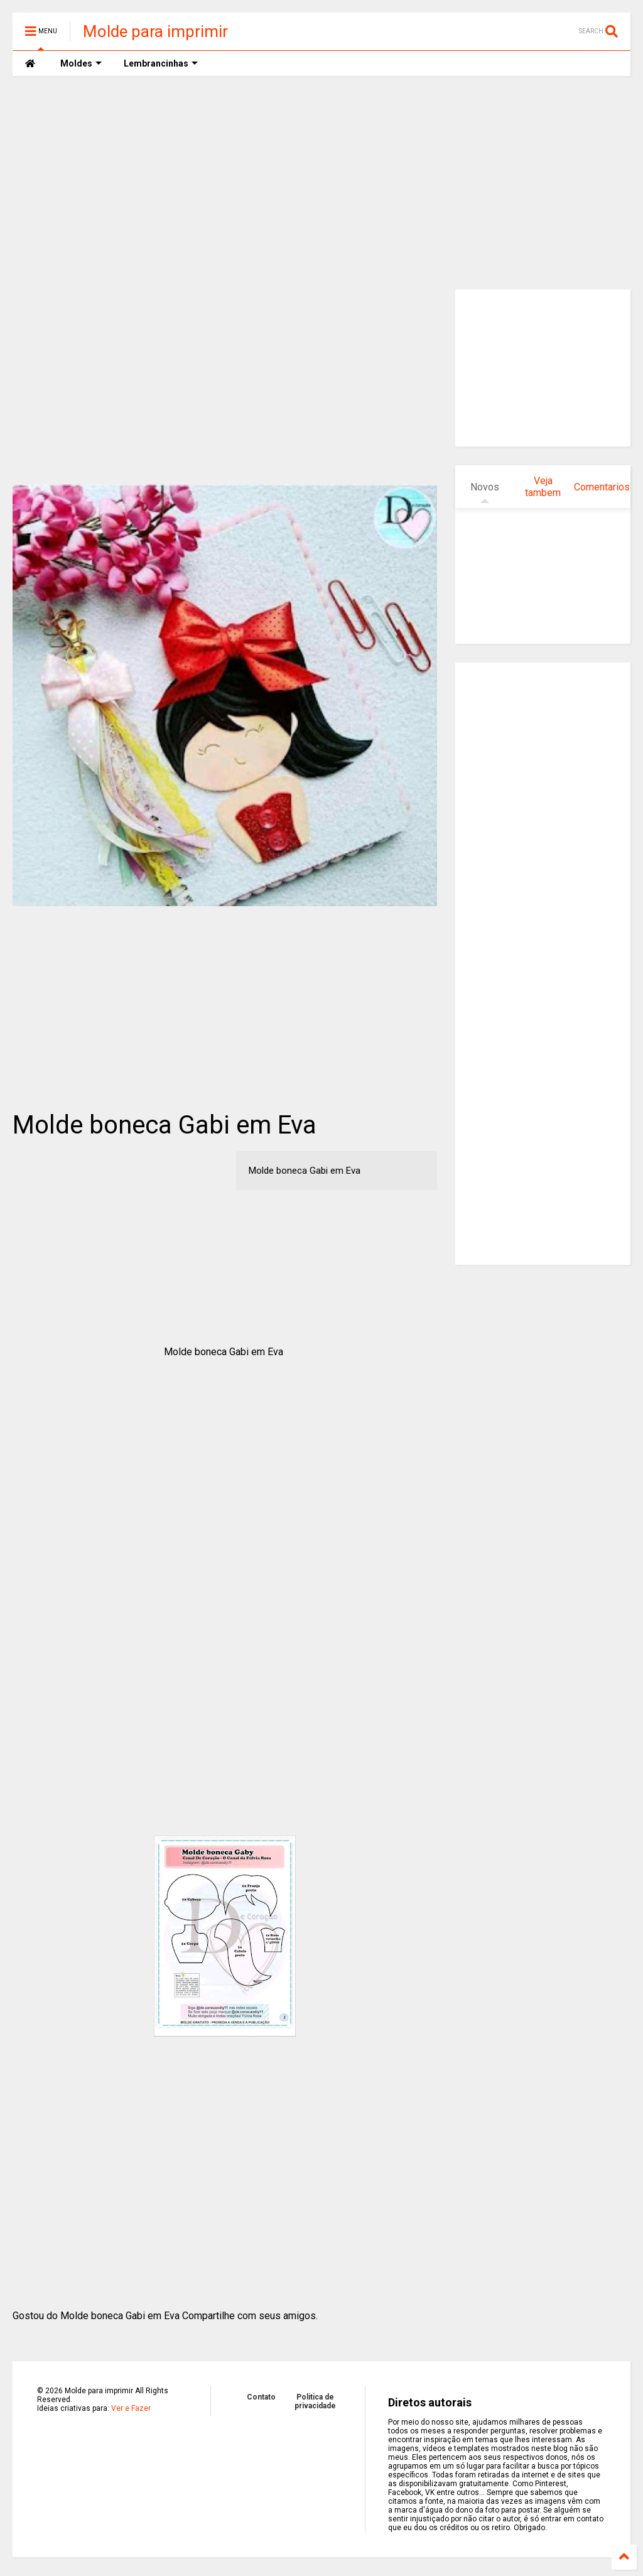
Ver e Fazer (131, 2408)
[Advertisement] (321, 183)
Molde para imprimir (155, 31)
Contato (261, 2397)
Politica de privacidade (315, 2401)
